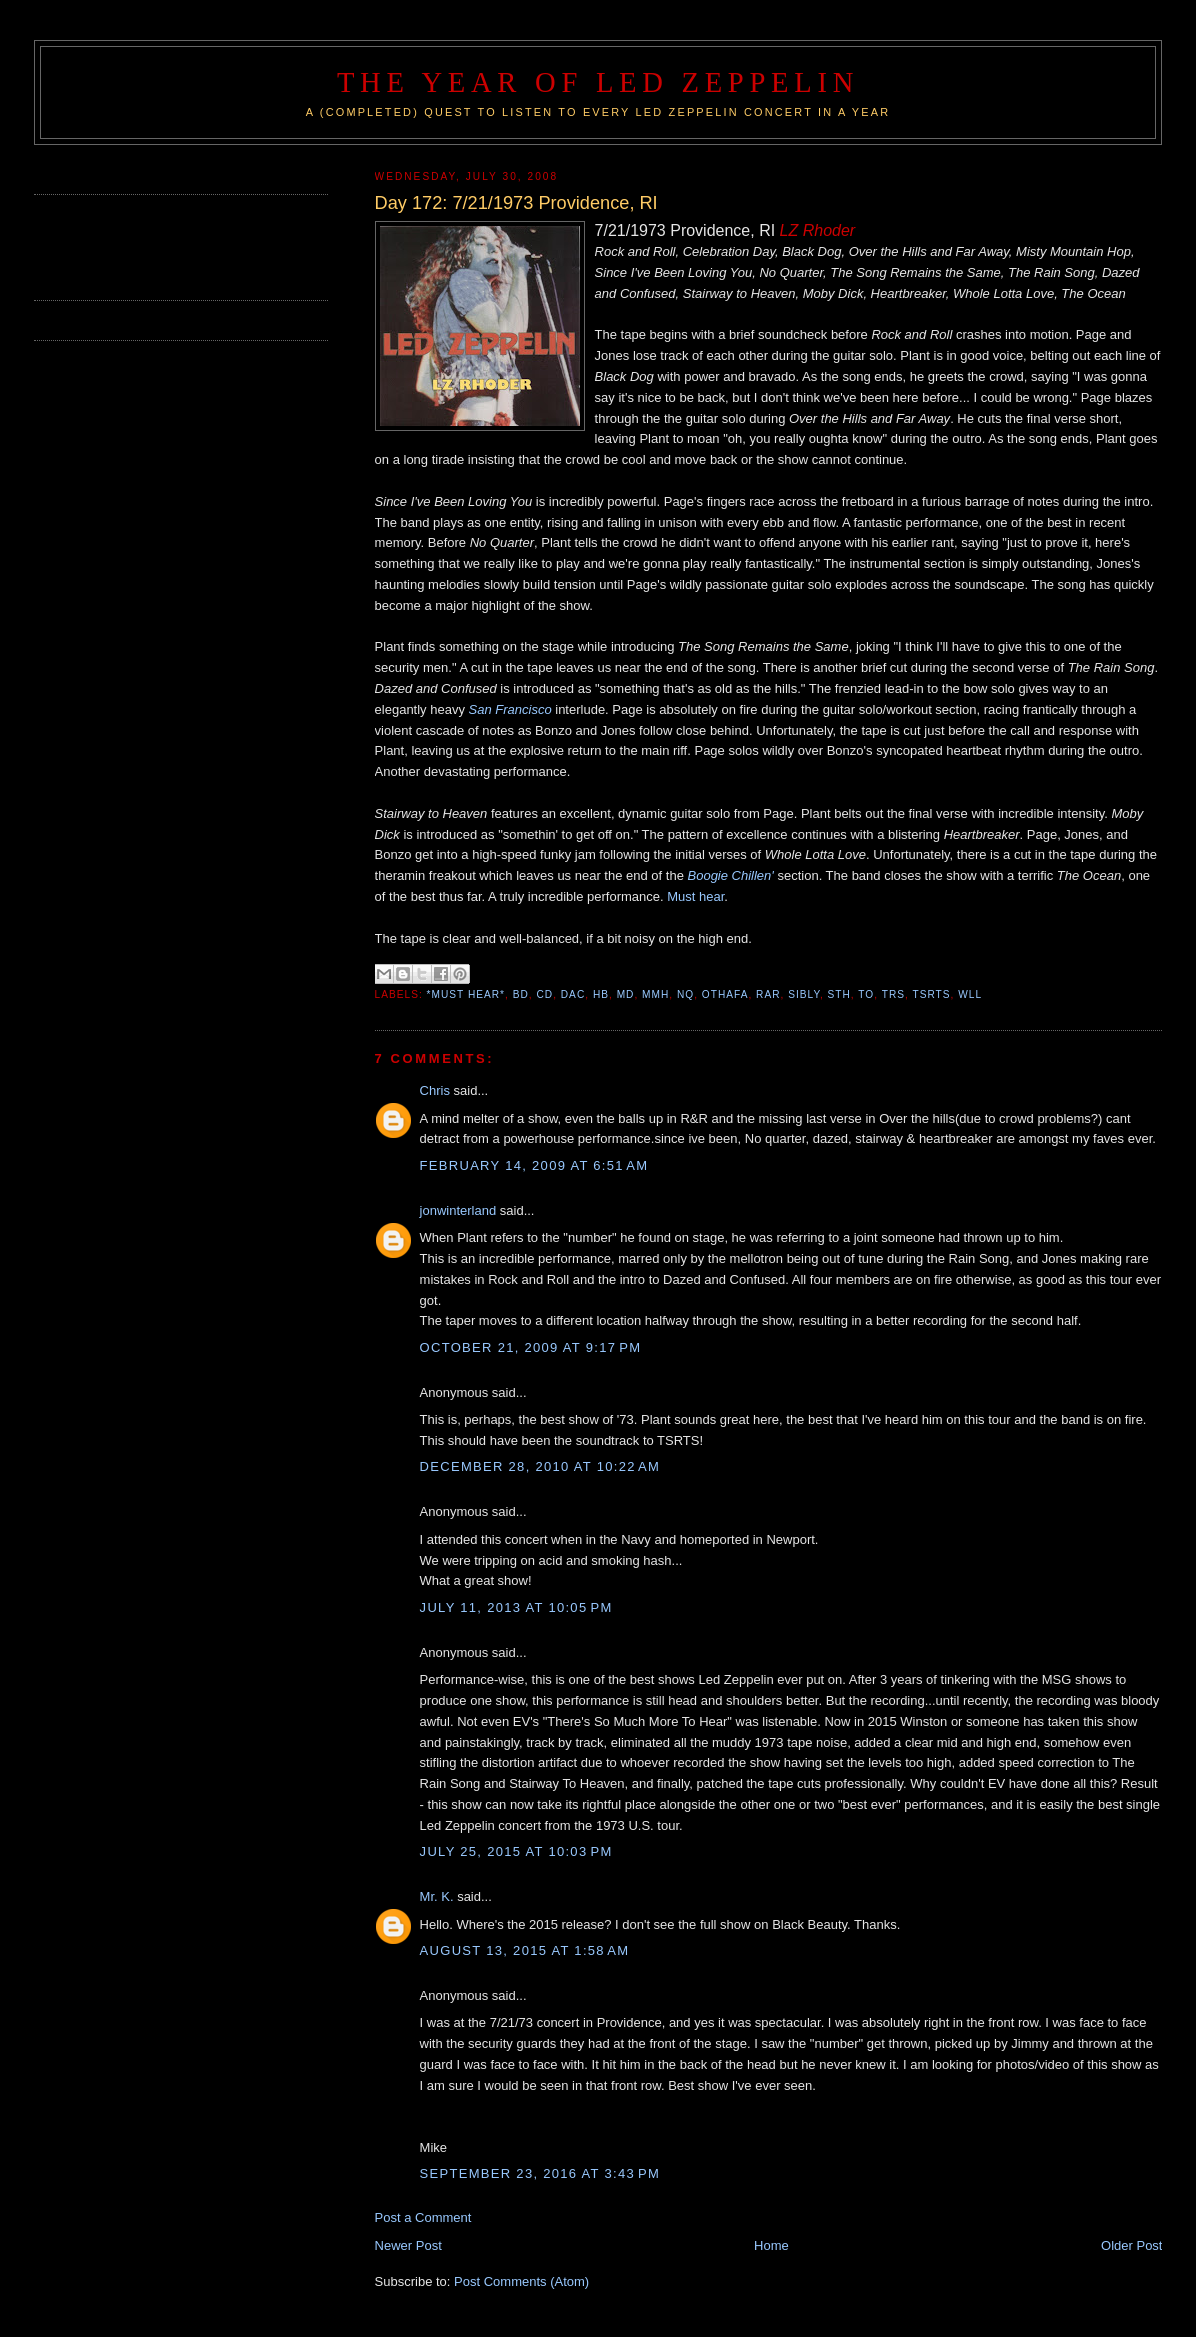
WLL (970, 994)
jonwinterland (458, 1210)
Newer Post (408, 2245)
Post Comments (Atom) (521, 2281)
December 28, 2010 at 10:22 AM (540, 1466)
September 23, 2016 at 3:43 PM (540, 2173)
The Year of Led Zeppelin (598, 82)
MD (626, 994)
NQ (685, 994)
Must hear (695, 896)
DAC (573, 994)
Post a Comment (423, 2217)
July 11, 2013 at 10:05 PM (516, 1607)
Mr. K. (437, 1896)
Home (771, 2245)
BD (521, 994)
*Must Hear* (466, 994)
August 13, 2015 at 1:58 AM (525, 1950)
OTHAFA (725, 994)
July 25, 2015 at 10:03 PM (516, 1851)
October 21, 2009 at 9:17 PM (531, 1347)
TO (866, 994)
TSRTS (931, 994)
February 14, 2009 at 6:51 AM (534, 1165)
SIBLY (804, 994)
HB (601, 994)
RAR (768, 994)
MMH (655, 994)
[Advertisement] (151, 245)
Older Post (1131, 2245)
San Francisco (510, 709)
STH (839, 994)
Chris (435, 1090)
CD (544, 994)
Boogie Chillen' (731, 875)
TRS (893, 994)
